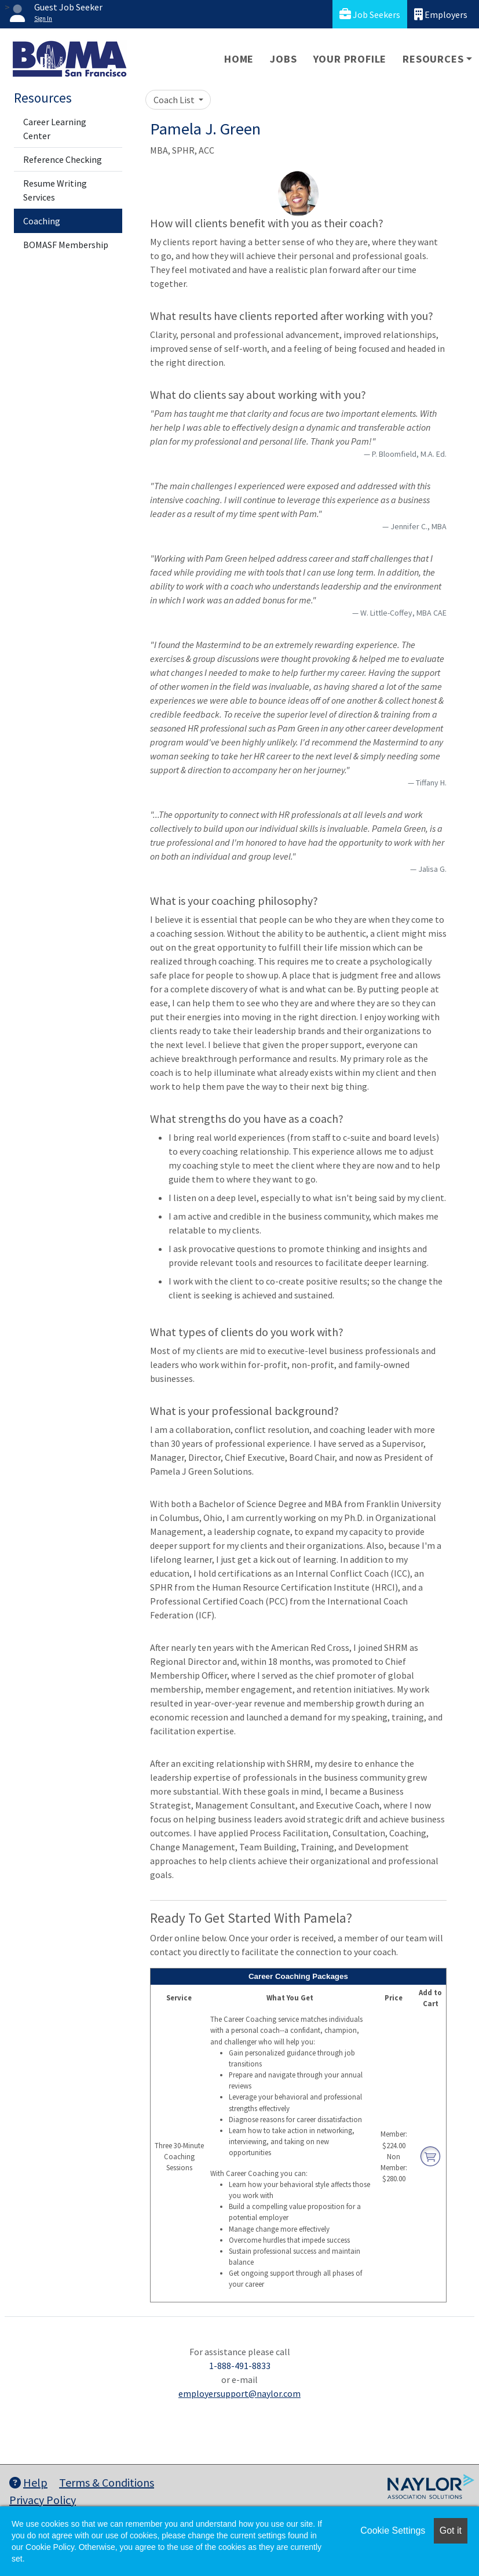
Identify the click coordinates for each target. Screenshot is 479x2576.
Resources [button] (433, 59)
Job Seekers (369, 14)
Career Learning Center (54, 128)
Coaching (41, 221)
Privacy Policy (42, 2500)
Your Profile (350, 59)
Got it (451, 2530)
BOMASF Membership (65, 244)
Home (239, 59)
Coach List (174, 99)
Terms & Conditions (106, 2482)
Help (28, 2482)
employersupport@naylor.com (239, 2393)
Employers (440, 14)
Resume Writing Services (55, 190)
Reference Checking (62, 159)
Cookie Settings (392, 2530)
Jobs (283, 59)
